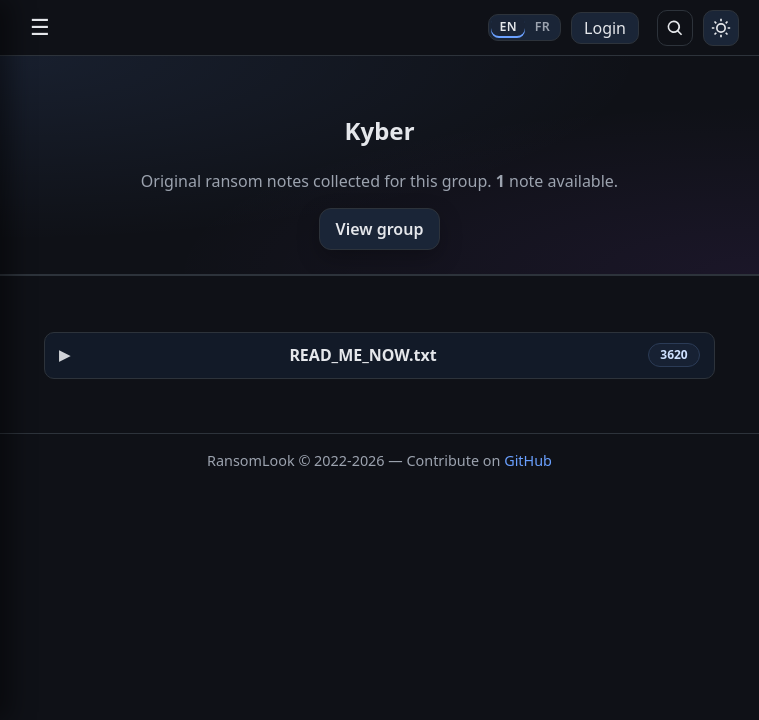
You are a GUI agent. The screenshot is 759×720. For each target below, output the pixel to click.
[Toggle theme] (721, 28)
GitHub (528, 460)
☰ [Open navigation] (40, 27)
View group (380, 229)
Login (605, 28)
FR (542, 26)
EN (507, 26)
